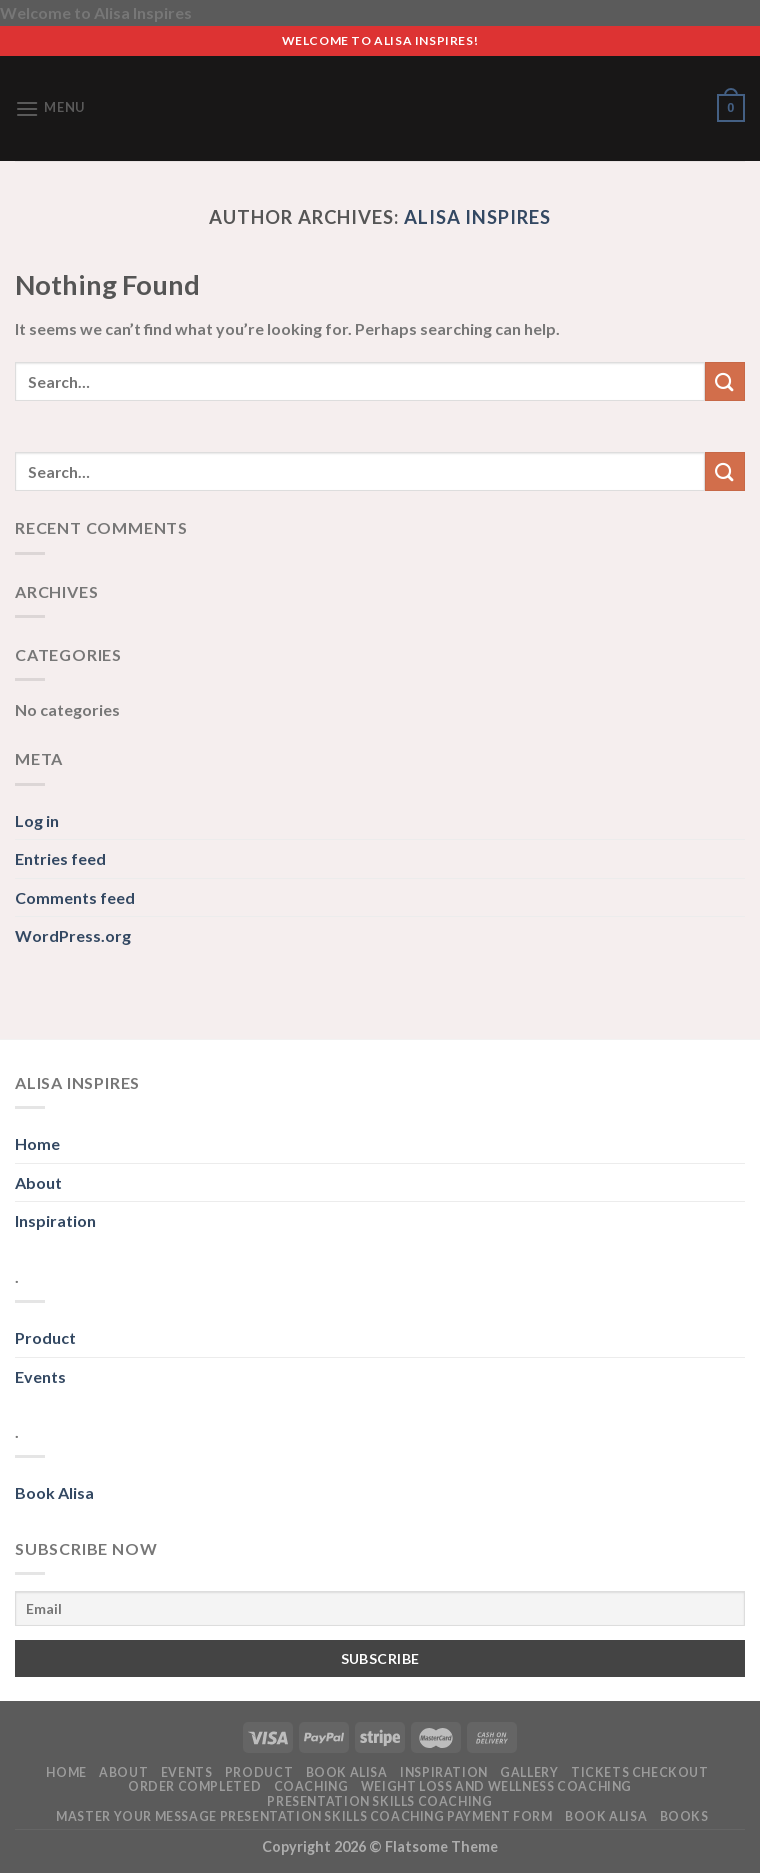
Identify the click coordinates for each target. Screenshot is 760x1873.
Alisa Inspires (477, 217)
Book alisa (347, 1772)
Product (45, 1337)
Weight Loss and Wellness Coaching (496, 1786)
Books (684, 1816)
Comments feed (75, 897)
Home (37, 1143)
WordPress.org (73, 935)
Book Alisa (54, 1492)
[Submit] (725, 381)
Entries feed (60, 858)
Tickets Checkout (640, 1772)
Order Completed (194, 1786)
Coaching (311, 1786)
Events (40, 1376)
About (38, 1182)
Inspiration (55, 1220)
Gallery (529, 1772)
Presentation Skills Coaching (379, 1801)
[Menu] (50, 108)
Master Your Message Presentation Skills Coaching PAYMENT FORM (304, 1816)
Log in (37, 820)
